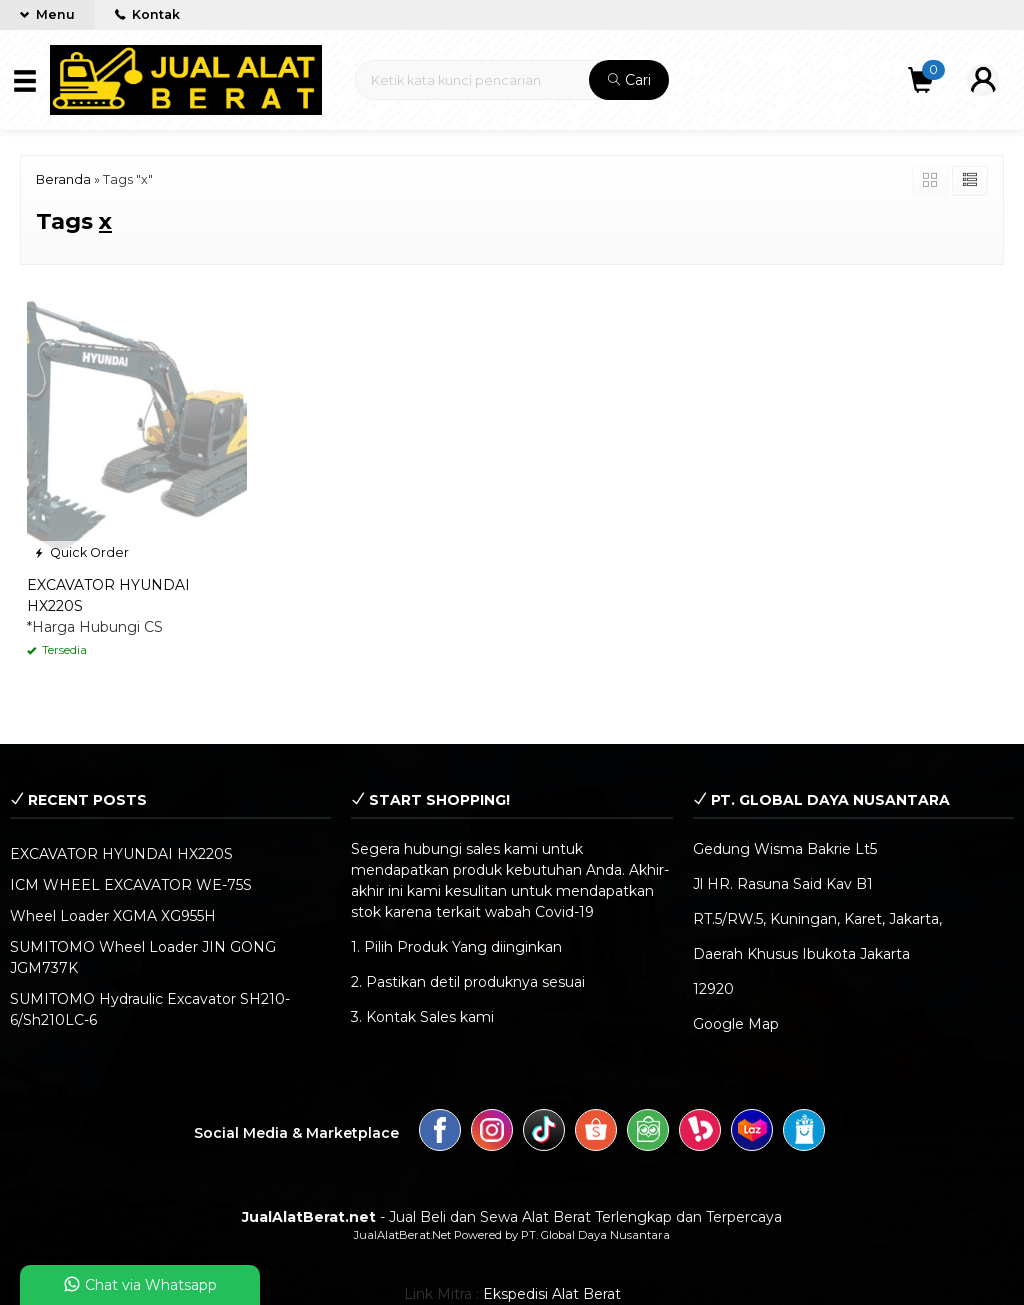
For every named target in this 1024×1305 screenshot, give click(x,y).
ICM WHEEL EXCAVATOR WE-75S (131, 885)
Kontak (147, 14)
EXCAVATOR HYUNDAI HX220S (121, 854)
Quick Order (81, 552)
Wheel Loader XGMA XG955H (113, 916)
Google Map (736, 1024)
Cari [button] (629, 80)
